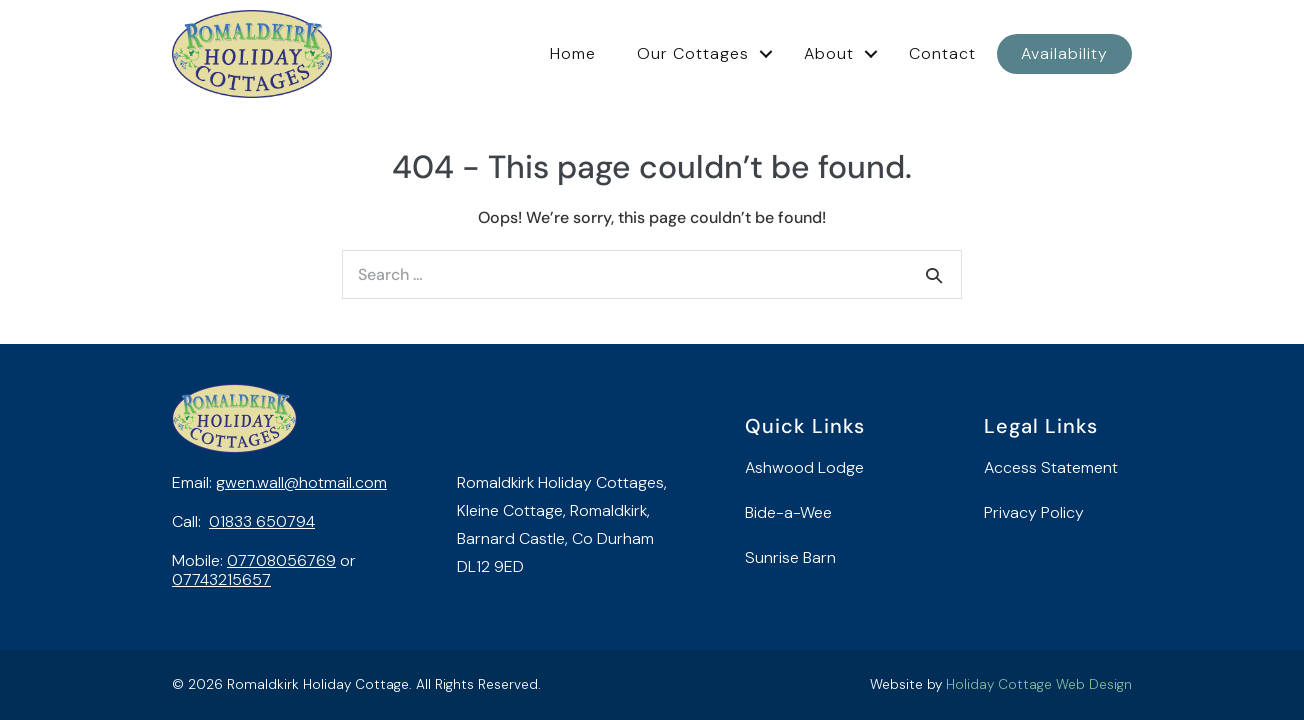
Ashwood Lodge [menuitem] (804, 467)
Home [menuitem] (573, 53)
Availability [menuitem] (1064, 53)
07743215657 (221, 579)
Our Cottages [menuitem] (693, 53)
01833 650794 (262, 521)
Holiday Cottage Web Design (1039, 684)
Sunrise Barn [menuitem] (790, 557)
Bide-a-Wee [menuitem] (788, 512)
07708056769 (281, 560)
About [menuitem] (829, 53)
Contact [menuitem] (942, 53)
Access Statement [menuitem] (1051, 467)
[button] (766, 54)
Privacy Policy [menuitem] (1034, 512)
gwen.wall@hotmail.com (301, 482)
